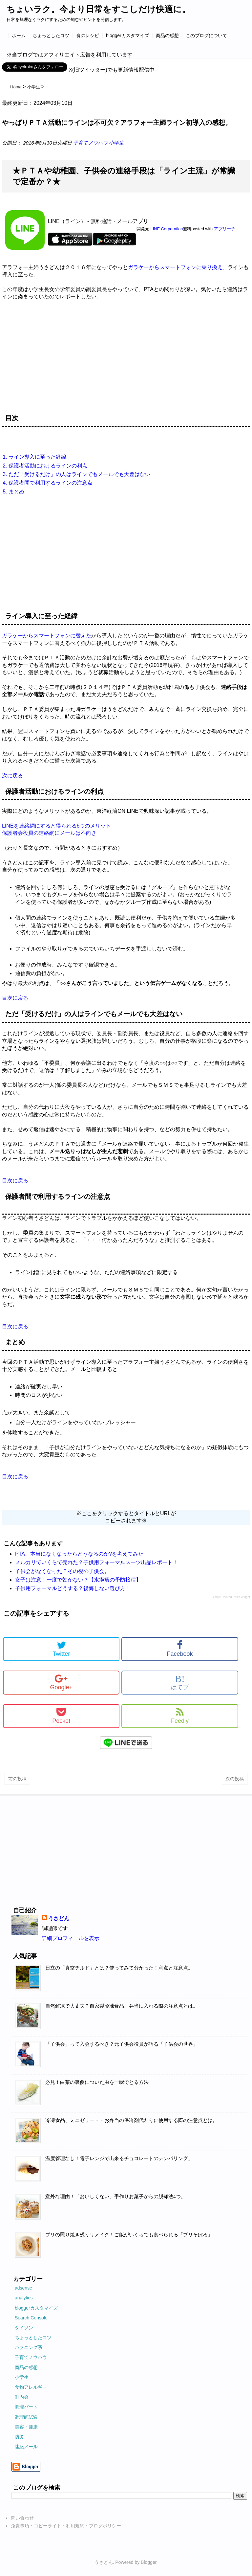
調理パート (26, 2406)
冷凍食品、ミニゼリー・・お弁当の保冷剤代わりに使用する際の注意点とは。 (131, 2120)
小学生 (116, 143)
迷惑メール (26, 2446)
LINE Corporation (167, 228)
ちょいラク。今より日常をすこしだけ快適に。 (98, 9)
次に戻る (12, 775)
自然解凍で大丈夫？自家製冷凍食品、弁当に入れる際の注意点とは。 (121, 2006)
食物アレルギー (31, 2387)
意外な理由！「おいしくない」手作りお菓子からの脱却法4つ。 (115, 2196)
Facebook (180, 1648)
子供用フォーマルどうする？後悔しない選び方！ (73, 1588)
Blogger (148, 2562)
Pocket (61, 1715)
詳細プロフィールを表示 (70, 1938)
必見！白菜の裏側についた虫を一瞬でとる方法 (97, 2082)
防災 (19, 2436)
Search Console (31, 2317)
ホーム (19, 35)
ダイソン (24, 2327)
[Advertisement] (126, 359)
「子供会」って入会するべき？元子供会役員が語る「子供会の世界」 (121, 2044)
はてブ (180, 1682)
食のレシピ (87, 35)
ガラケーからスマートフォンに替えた (46, 635)
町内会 (22, 2397)
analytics (23, 2297)
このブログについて (206, 35)
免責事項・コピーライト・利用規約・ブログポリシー (66, 2525)
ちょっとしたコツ (50, 35)
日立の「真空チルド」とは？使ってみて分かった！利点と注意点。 (119, 1968)
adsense (23, 2288)
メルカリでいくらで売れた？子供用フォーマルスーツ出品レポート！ (96, 1562)
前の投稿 (17, 1778)
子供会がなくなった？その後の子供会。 (62, 1571)
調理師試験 (26, 2417)
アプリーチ (224, 228)
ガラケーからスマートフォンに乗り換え (175, 267)
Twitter (61, 1648)
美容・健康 (26, 2426)
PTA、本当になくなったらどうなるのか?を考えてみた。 (82, 1554)
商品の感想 (167, 35)
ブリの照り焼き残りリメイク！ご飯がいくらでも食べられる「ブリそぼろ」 (129, 2234)
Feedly (180, 1715)
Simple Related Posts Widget (231, 1597)
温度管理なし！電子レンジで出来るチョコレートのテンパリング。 (119, 2158)
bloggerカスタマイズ (127, 35)
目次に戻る (15, 998)
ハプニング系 (28, 2347)
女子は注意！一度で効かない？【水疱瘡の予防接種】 (78, 1580)
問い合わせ (22, 2517)
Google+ (61, 1682)
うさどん (58, 1918)
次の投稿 (234, 1778)
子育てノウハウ (91, 143)
